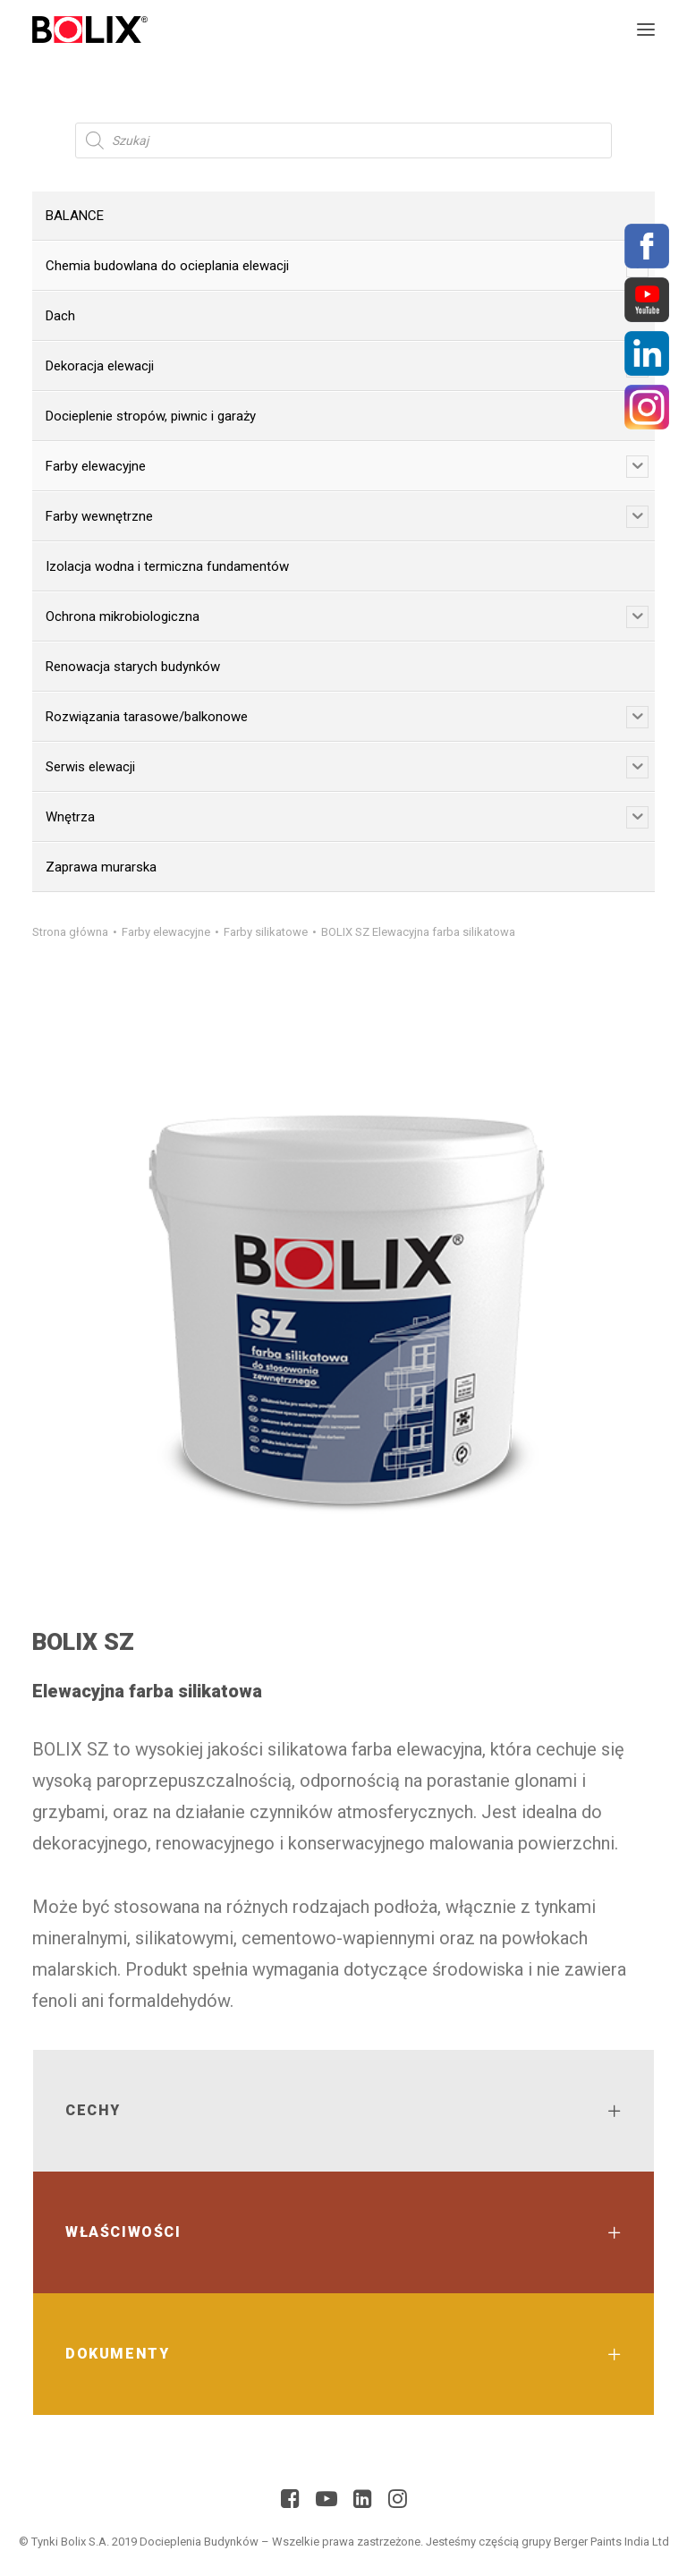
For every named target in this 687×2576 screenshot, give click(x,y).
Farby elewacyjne (166, 932)
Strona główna (70, 932)
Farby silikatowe (266, 932)
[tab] (343, 2110)
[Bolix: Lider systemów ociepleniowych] (90, 29)
